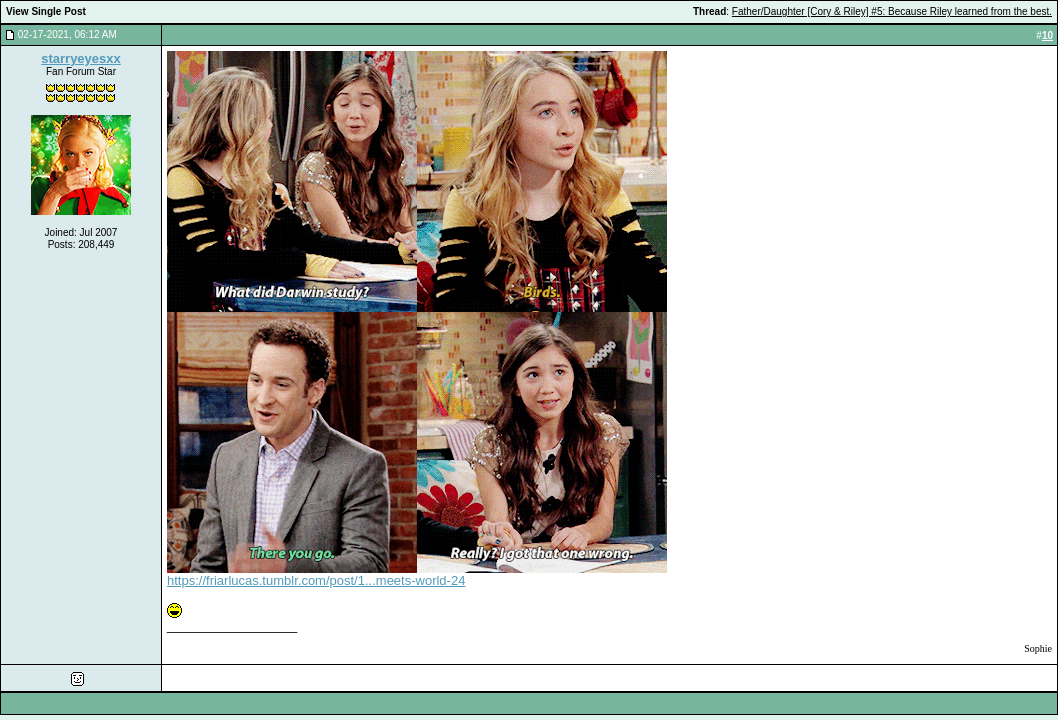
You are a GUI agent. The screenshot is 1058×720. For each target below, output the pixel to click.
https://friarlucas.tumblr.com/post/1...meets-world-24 (316, 580)
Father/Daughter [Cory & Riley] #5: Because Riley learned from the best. (892, 11)
